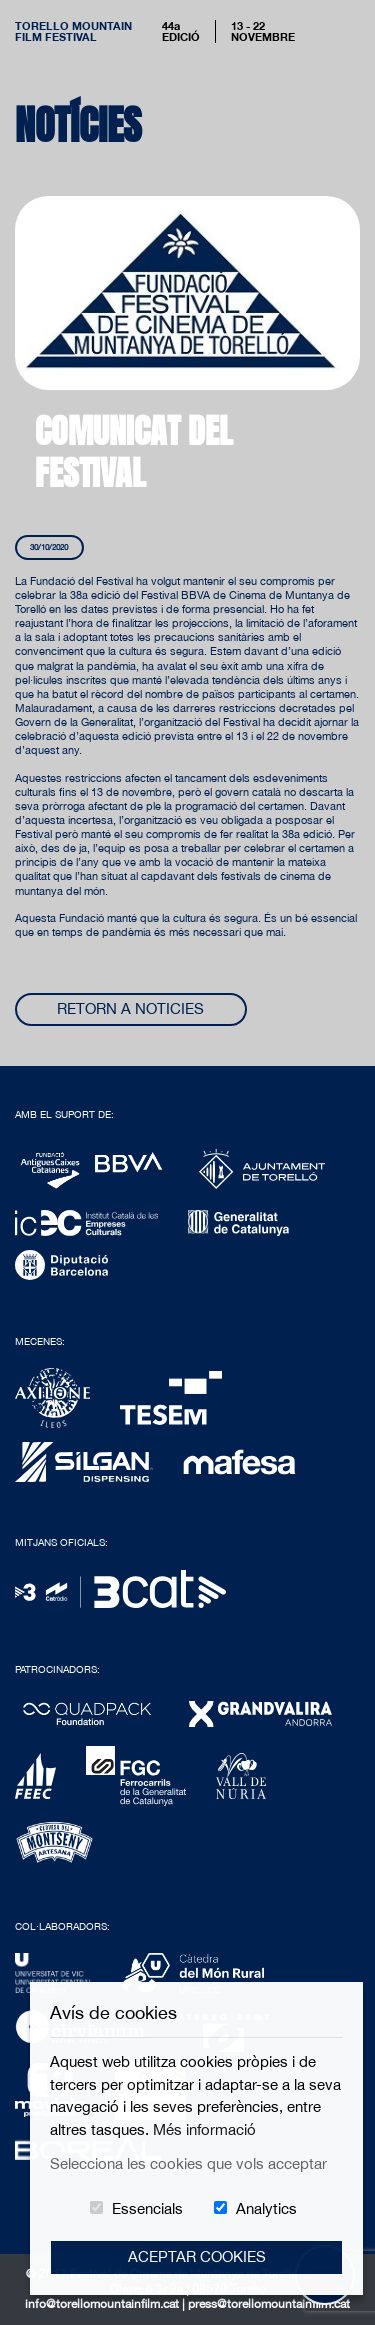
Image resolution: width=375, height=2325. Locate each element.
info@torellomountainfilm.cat (103, 2304)
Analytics (266, 2208)
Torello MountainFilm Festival (73, 31)
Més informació (204, 2129)
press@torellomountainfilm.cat (269, 2304)
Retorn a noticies (130, 1008)
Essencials (147, 2208)
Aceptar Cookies (197, 2256)
